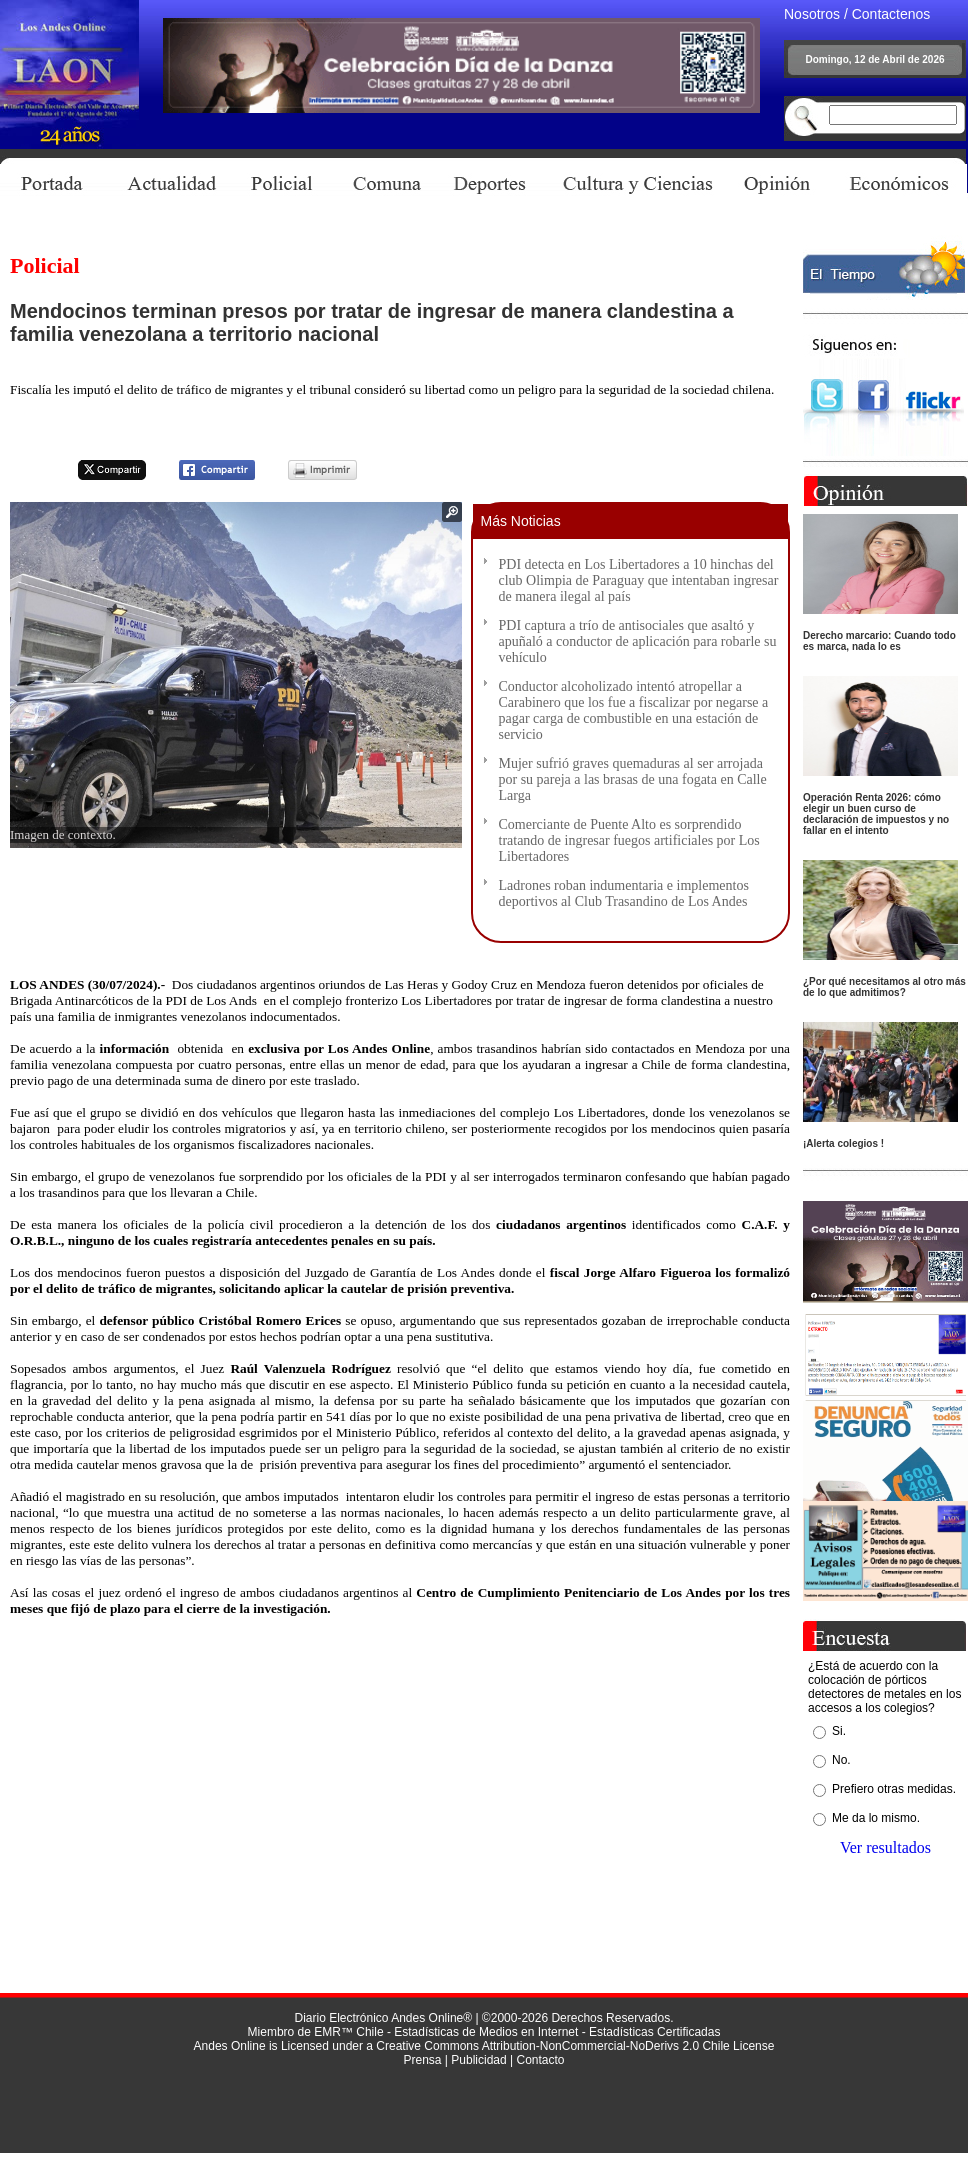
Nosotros (812, 14)
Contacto (540, 2060)
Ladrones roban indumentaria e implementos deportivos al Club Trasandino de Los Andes (624, 893)
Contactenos (891, 14)
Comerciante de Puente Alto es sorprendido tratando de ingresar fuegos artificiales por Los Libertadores (629, 840)
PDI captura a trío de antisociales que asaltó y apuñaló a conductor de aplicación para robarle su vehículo (638, 641)
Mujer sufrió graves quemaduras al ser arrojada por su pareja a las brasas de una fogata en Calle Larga (633, 779)
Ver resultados (885, 1847)
